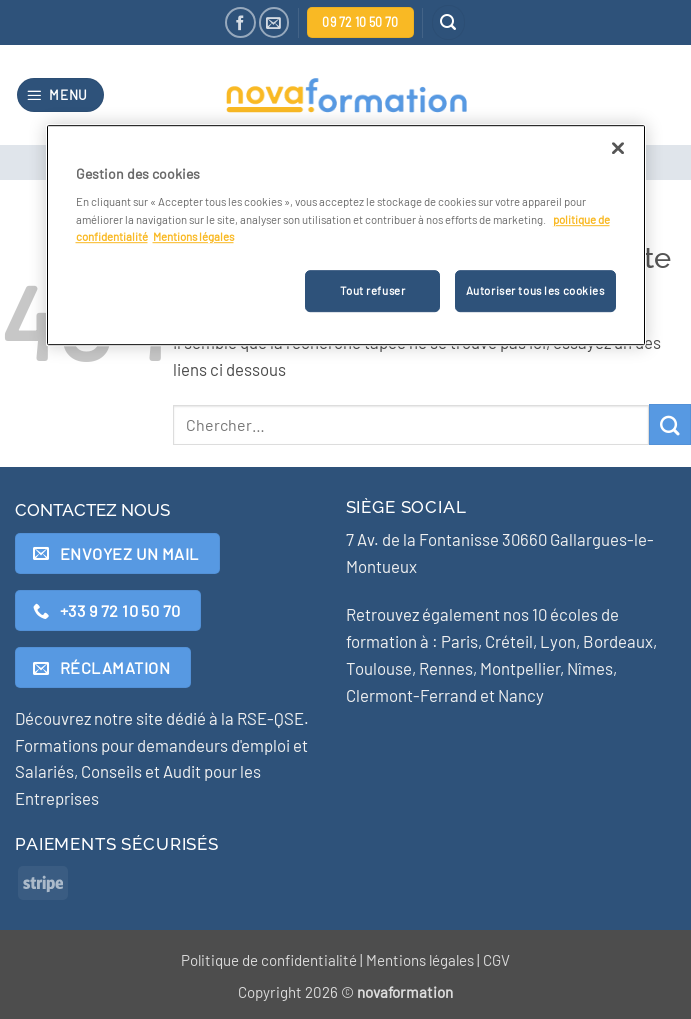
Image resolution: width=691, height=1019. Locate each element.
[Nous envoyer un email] (274, 22)
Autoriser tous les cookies (535, 290)
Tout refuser (372, 290)
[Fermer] (618, 148)
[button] (449, 22)
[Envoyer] (670, 424)
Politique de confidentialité (269, 960)
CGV (496, 960)
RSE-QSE (270, 718)
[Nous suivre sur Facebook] (240, 22)
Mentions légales (420, 960)
